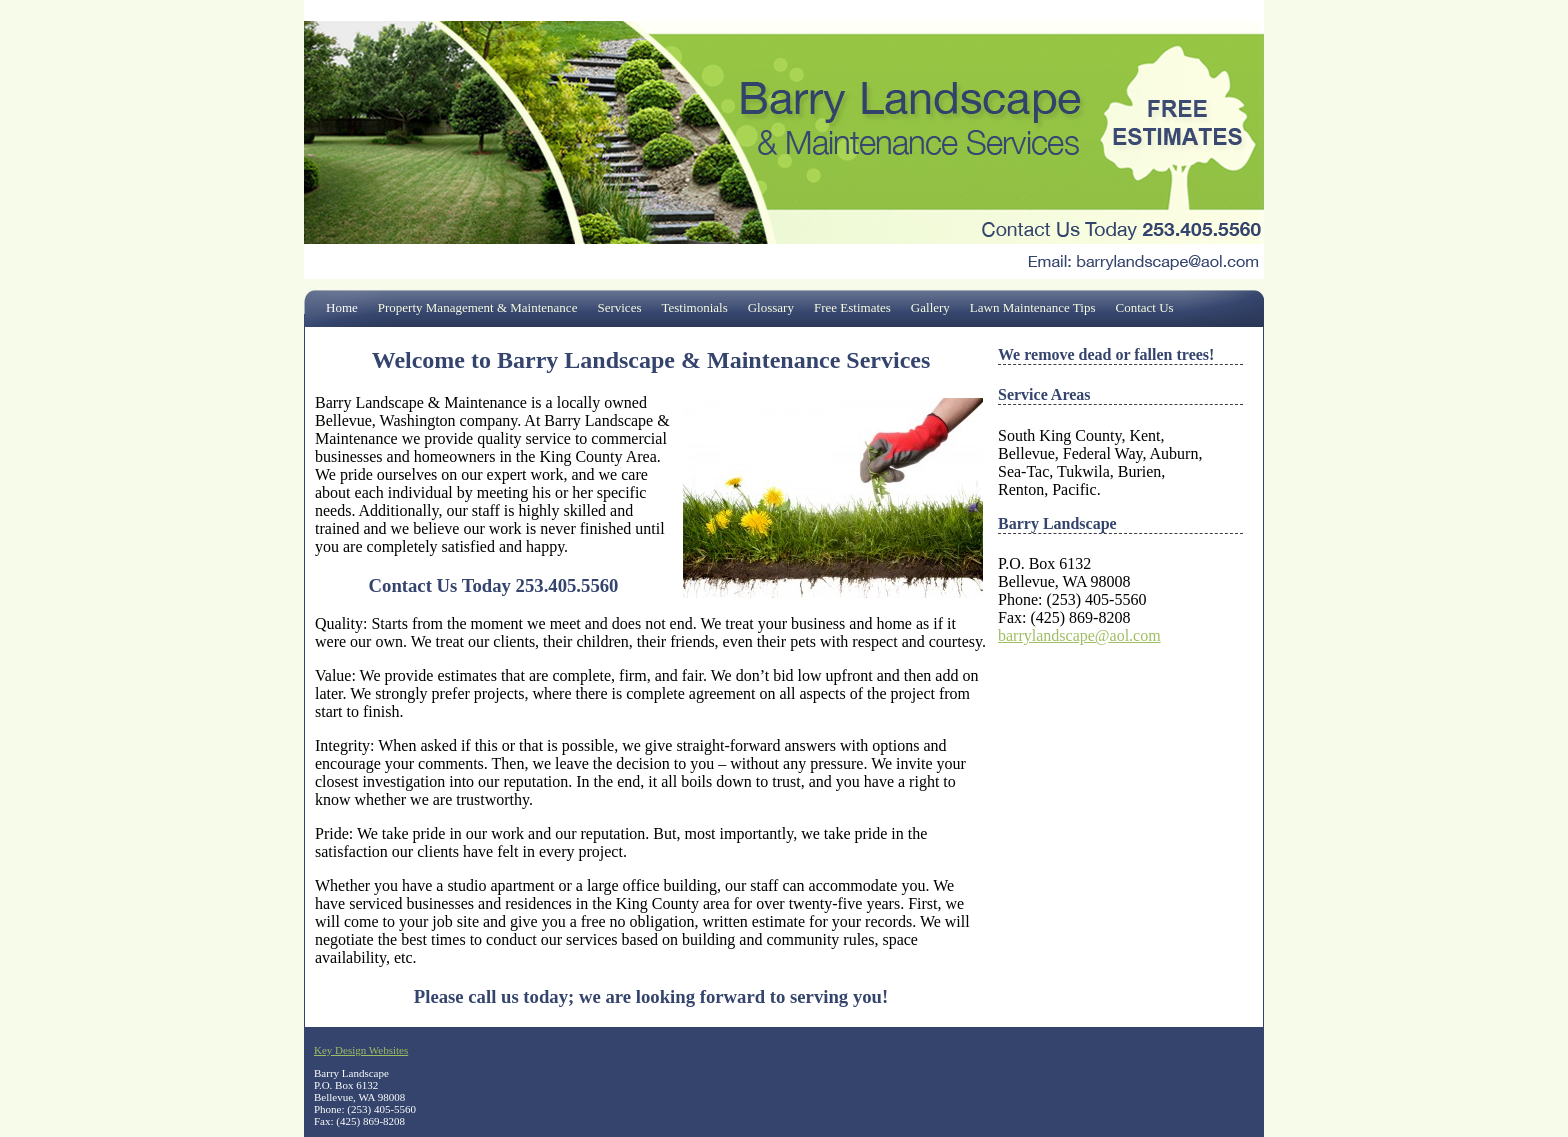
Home (342, 307)
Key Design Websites (361, 1050)
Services (619, 307)
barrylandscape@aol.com (1079, 635)
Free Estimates (852, 307)
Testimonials (694, 307)
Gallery (930, 307)
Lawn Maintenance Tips (1033, 307)
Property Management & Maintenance (478, 307)
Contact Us (1145, 307)
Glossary (771, 307)
